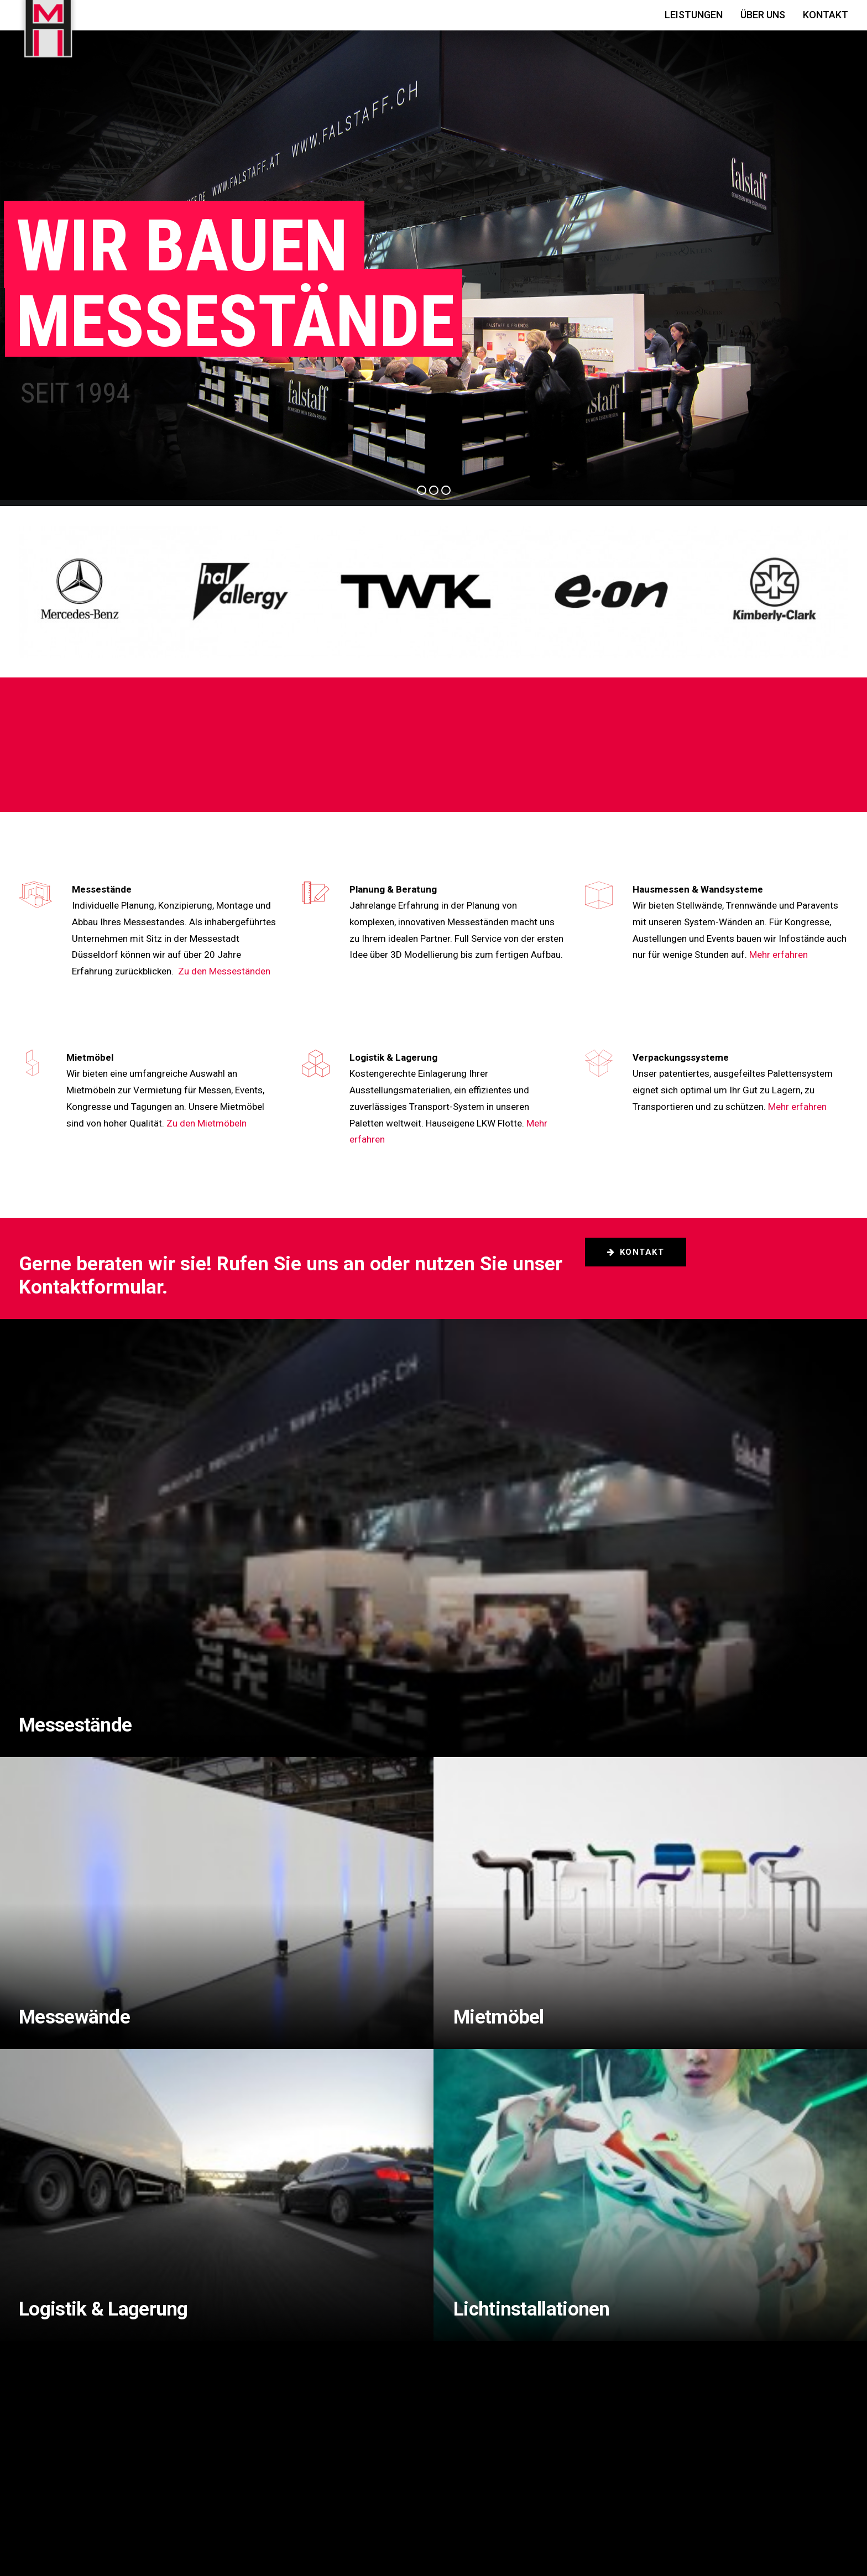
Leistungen (694, 14)
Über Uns (762, 14)
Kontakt (825, 14)
